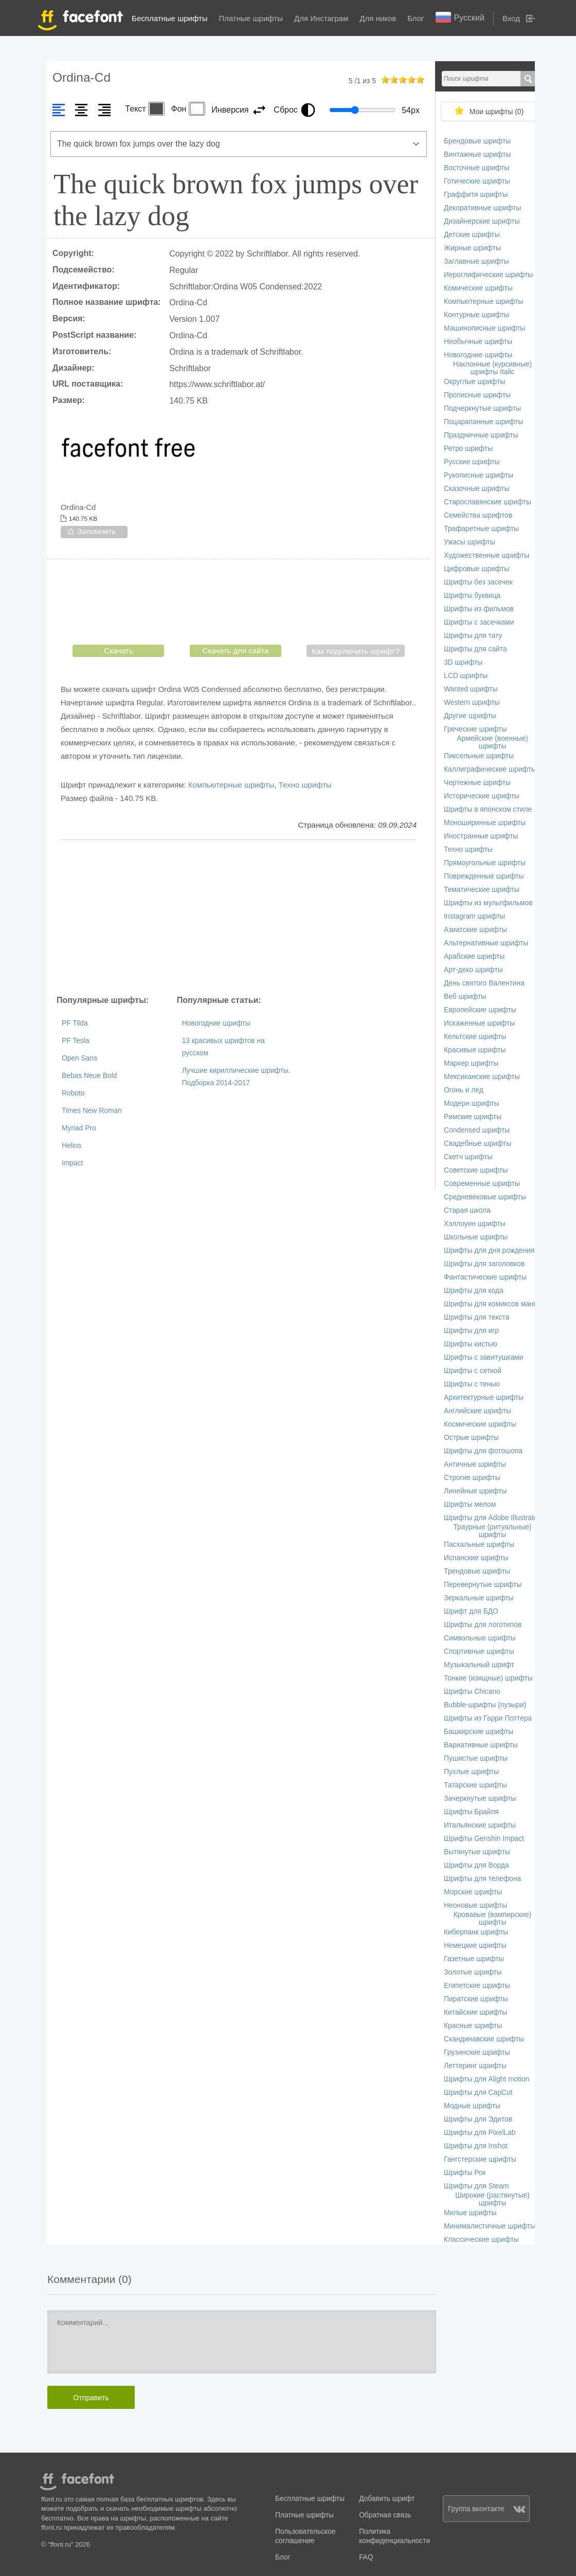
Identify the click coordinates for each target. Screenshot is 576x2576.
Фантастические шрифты (485, 1277)
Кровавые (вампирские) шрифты (493, 1918)
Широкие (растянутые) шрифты (492, 2199)
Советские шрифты (476, 1170)
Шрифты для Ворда (476, 1865)
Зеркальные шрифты (479, 1598)
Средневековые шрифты (485, 1197)
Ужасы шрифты (469, 542)
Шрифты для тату (473, 636)
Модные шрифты (472, 2106)
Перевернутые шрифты (482, 1584)
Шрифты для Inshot (476, 2146)
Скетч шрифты (468, 1157)
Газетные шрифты (474, 1959)
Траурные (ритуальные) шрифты (492, 1531)
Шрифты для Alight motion (486, 2079)
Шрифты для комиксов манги (492, 1304)
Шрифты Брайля (471, 1812)
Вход (511, 18)
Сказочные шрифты (476, 488)
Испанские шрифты (476, 1558)
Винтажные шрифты (477, 154)
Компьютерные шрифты (231, 784)
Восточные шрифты (476, 168)
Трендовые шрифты (477, 1571)
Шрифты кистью (470, 1344)
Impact (72, 1163)
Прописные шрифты (477, 395)
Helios (71, 1145)
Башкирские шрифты (478, 1731)
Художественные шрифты (486, 555)
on (385, 79)
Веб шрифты (465, 996)
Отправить (91, 2398)
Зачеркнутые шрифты (480, 1798)
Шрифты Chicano (472, 1691)
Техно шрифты (305, 784)
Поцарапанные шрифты (483, 422)
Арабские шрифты (474, 956)
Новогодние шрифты (216, 1023)
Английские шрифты (477, 1411)
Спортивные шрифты (479, 1651)
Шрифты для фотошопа (483, 1451)
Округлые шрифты (474, 382)
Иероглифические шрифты (488, 275)
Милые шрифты (470, 2213)
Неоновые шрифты (475, 1905)
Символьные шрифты (480, 1638)
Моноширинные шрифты (485, 823)
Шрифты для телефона (482, 1879)
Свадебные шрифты (477, 1143)
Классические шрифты (481, 2239)
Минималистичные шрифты (489, 2226)
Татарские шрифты (475, 1785)
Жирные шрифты (472, 248)
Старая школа (467, 1210)
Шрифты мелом (470, 1504)
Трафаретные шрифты (481, 529)
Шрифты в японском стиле (488, 809)
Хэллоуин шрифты (475, 1224)
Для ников (377, 18)
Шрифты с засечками (479, 622)
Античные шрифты (475, 1464)
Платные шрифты (251, 18)
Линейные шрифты (475, 1491)
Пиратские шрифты (476, 1999)
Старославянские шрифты (487, 502)
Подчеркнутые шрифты (482, 408)
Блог (415, 18)
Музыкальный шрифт (479, 1665)
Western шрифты (472, 702)
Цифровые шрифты (476, 569)
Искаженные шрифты (479, 1023)
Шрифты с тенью (472, 1384)
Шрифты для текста (476, 1317)
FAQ (366, 2557)
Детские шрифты (472, 235)
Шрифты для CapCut (478, 2092)
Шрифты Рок (464, 2173)
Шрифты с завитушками (484, 1357)
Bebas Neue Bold (89, 1076)
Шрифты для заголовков (484, 1264)
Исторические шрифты (481, 796)
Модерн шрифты (471, 1103)
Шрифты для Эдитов (478, 2119)
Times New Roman (92, 1111)
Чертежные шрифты (477, 783)
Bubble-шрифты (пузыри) (485, 1705)
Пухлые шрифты (471, 1772)
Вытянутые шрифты (477, 1852)
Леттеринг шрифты (475, 2066)
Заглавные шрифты (476, 261)
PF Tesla (75, 1041)
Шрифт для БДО (471, 1611)
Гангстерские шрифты (480, 2159)
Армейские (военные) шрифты (492, 742)
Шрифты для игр (471, 1331)
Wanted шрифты (471, 689)
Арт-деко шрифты (473, 970)
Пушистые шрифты (476, 1758)
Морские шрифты (473, 1892)
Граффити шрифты (476, 194)
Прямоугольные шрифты (485, 863)
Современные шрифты (482, 1183)
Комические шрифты (478, 288)
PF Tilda (75, 1023)
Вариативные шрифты (481, 1745)
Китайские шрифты (475, 2012)
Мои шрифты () (497, 112)
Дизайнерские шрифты (482, 221)
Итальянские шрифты (480, 1825)
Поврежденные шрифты (484, 876)
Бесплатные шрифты (169, 18)
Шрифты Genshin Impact (484, 1838)
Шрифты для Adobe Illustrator (492, 1518)
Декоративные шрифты (482, 208)
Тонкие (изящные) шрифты (488, 1678)
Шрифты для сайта (475, 649)
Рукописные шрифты (478, 475)
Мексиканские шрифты (482, 1077)
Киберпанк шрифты (476, 1932)
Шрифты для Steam (476, 2186)
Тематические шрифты (481, 889)
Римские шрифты (472, 1117)
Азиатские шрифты (475, 930)
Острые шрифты (471, 1437)
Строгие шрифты (472, 1478)
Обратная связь (385, 2515)
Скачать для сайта (235, 650)
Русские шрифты (472, 462)
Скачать (118, 650)
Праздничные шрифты (481, 435)
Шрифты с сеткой (472, 1371)
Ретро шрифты (468, 448)
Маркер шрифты (471, 1063)
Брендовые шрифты (477, 141)
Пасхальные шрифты (479, 1544)
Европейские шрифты (480, 1010)
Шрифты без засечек (478, 582)
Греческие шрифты (475, 729)
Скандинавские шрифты (484, 2039)
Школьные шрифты (476, 1237)
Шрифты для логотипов (482, 1625)
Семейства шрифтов (478, 515)
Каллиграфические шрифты (490, 769)
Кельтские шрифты (475, 1036)
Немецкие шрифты (475, 1945)
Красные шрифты (473, 2026)
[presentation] (238, 604)
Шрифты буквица (472, 595)
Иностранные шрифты (481, 836)
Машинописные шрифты (484, 328)
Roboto (73, 1093)
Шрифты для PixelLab (479, 2132)
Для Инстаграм (321, 18)
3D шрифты (463, 662)
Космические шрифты (480, 1424)
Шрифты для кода (473, 1290)
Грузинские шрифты (477, 2052)
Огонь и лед (463, 1090)
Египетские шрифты (477, 1985)
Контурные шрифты (476, 315)
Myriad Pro (79, 1128)
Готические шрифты (477, 181)
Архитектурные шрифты (484, 1397)
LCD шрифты (466, 676)
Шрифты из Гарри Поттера (488, 1718)
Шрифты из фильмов (479, 609)
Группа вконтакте (486, 2509)
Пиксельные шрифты (479, 756)
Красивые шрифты (475, 1050)
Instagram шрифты (474, 916)
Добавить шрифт (387, 2498)
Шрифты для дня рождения (489, 1250)
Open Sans (79, 1058)
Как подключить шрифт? (355, 651)
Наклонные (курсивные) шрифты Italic (492, 368)
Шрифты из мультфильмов (488, 903)
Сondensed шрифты (477, 1130)
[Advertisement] (239, 917)
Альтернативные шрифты (486, 943)
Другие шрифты (470, 716)
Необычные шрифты (478, 341)
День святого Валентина (484, 983)
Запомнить (96, 531)
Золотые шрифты (473, 1972)
